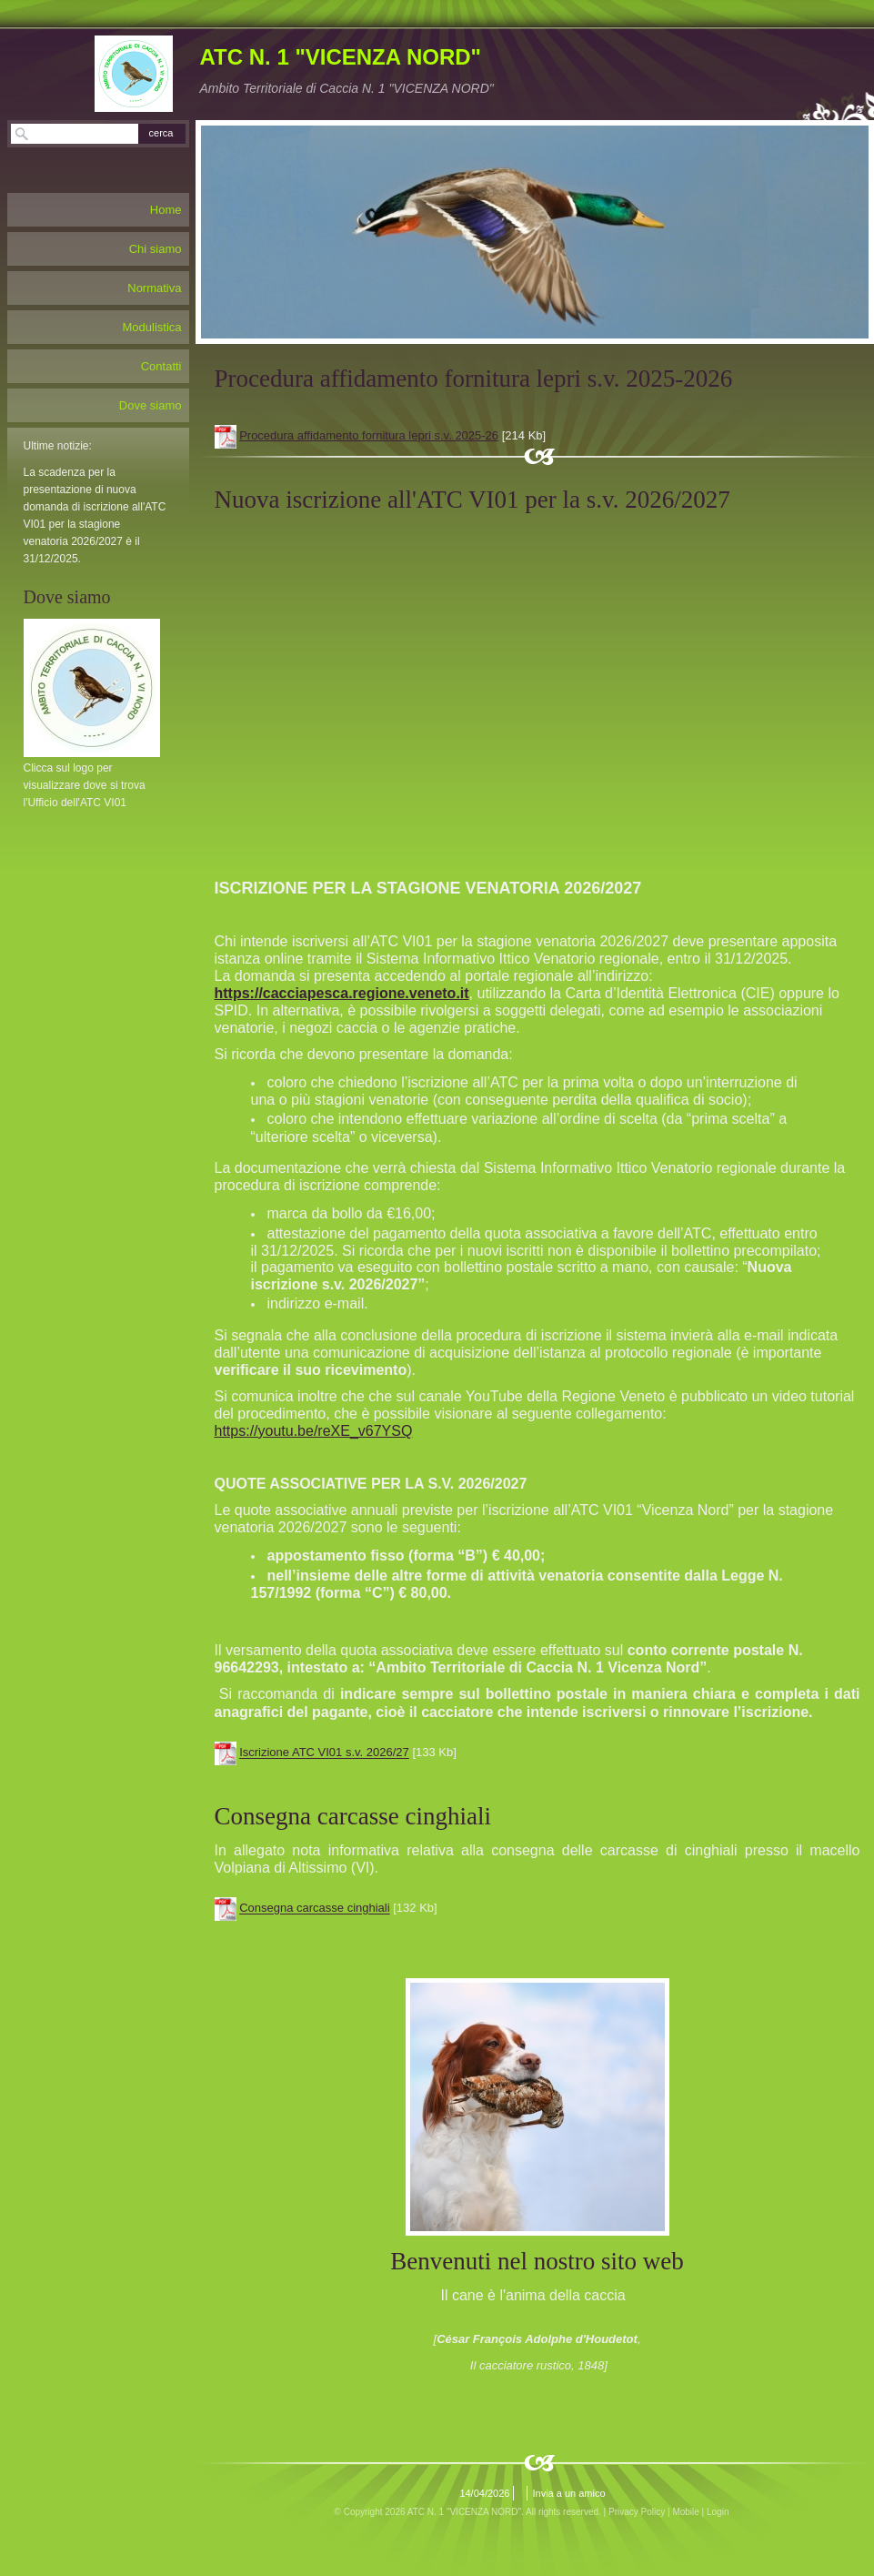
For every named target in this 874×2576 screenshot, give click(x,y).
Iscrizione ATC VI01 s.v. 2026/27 (324, 1753)
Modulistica (151, 327)
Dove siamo (150, 405)
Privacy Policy (636, 2512)
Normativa (154, 288)
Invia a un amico (569, 2493)
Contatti (161, 366)
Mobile (685, 2512)
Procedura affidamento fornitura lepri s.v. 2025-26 (368, 435)
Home (166, 210)
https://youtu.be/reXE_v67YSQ (314, 1431)
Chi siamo (155, 249)
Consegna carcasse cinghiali (314, 1908)
